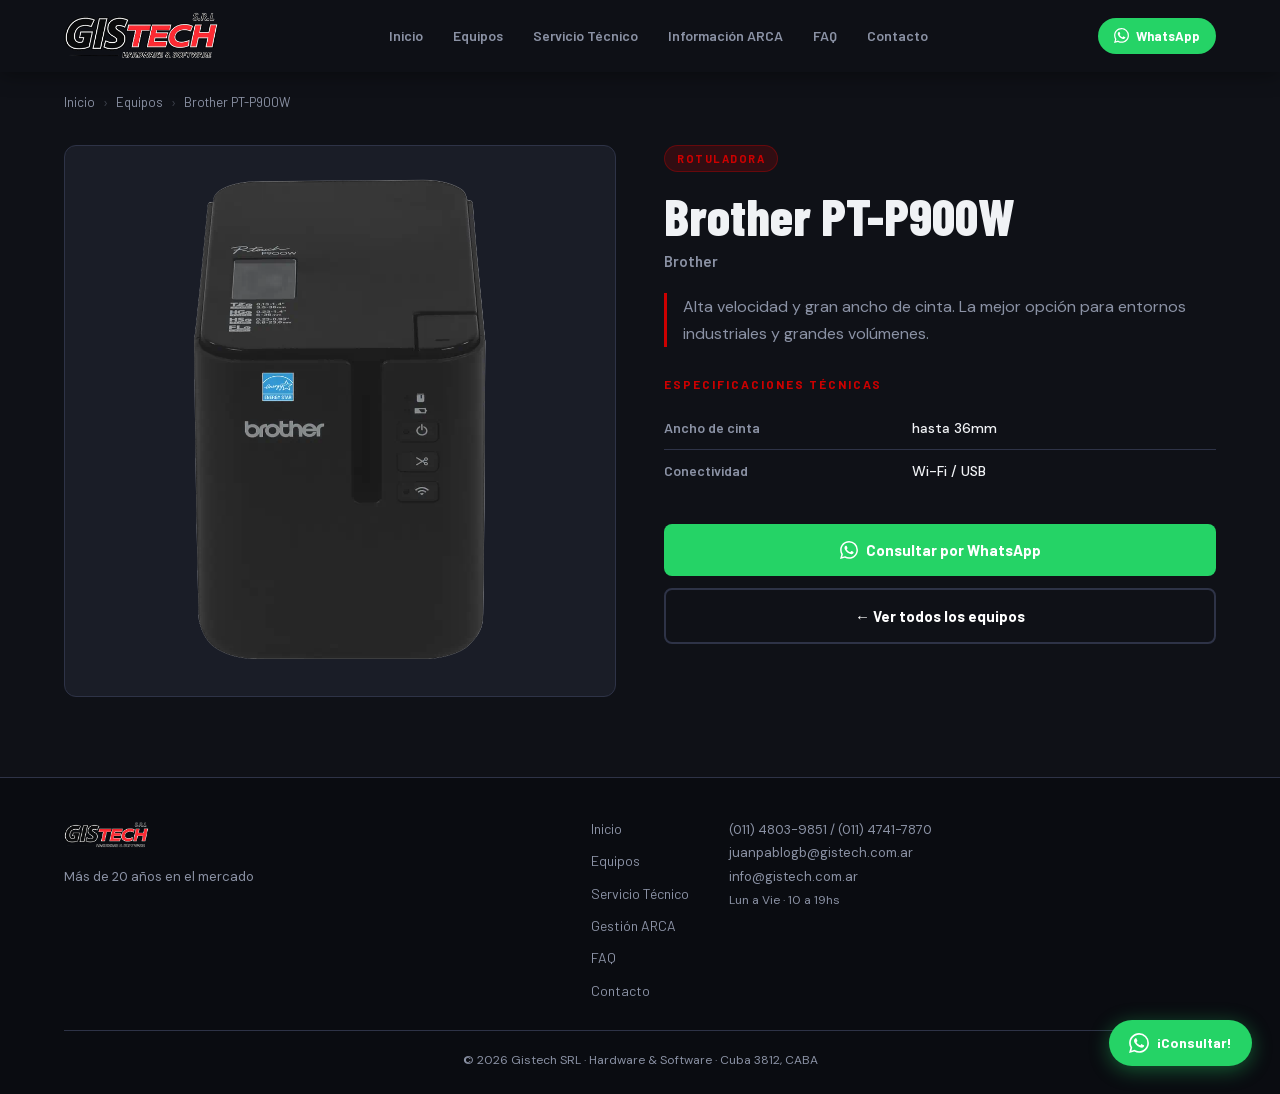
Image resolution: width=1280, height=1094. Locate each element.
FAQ (825, 35)
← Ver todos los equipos (940, 616)
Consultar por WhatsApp (940, 550)
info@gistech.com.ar (793, 876)
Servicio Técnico (585, 35)
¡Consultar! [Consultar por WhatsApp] (1180, 1043)
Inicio (406, 35)
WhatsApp (1157, 36)
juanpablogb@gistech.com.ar (821, 852)
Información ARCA (725, 35)
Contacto (897, 35)
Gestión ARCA (633, 925)
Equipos (478, 35)
